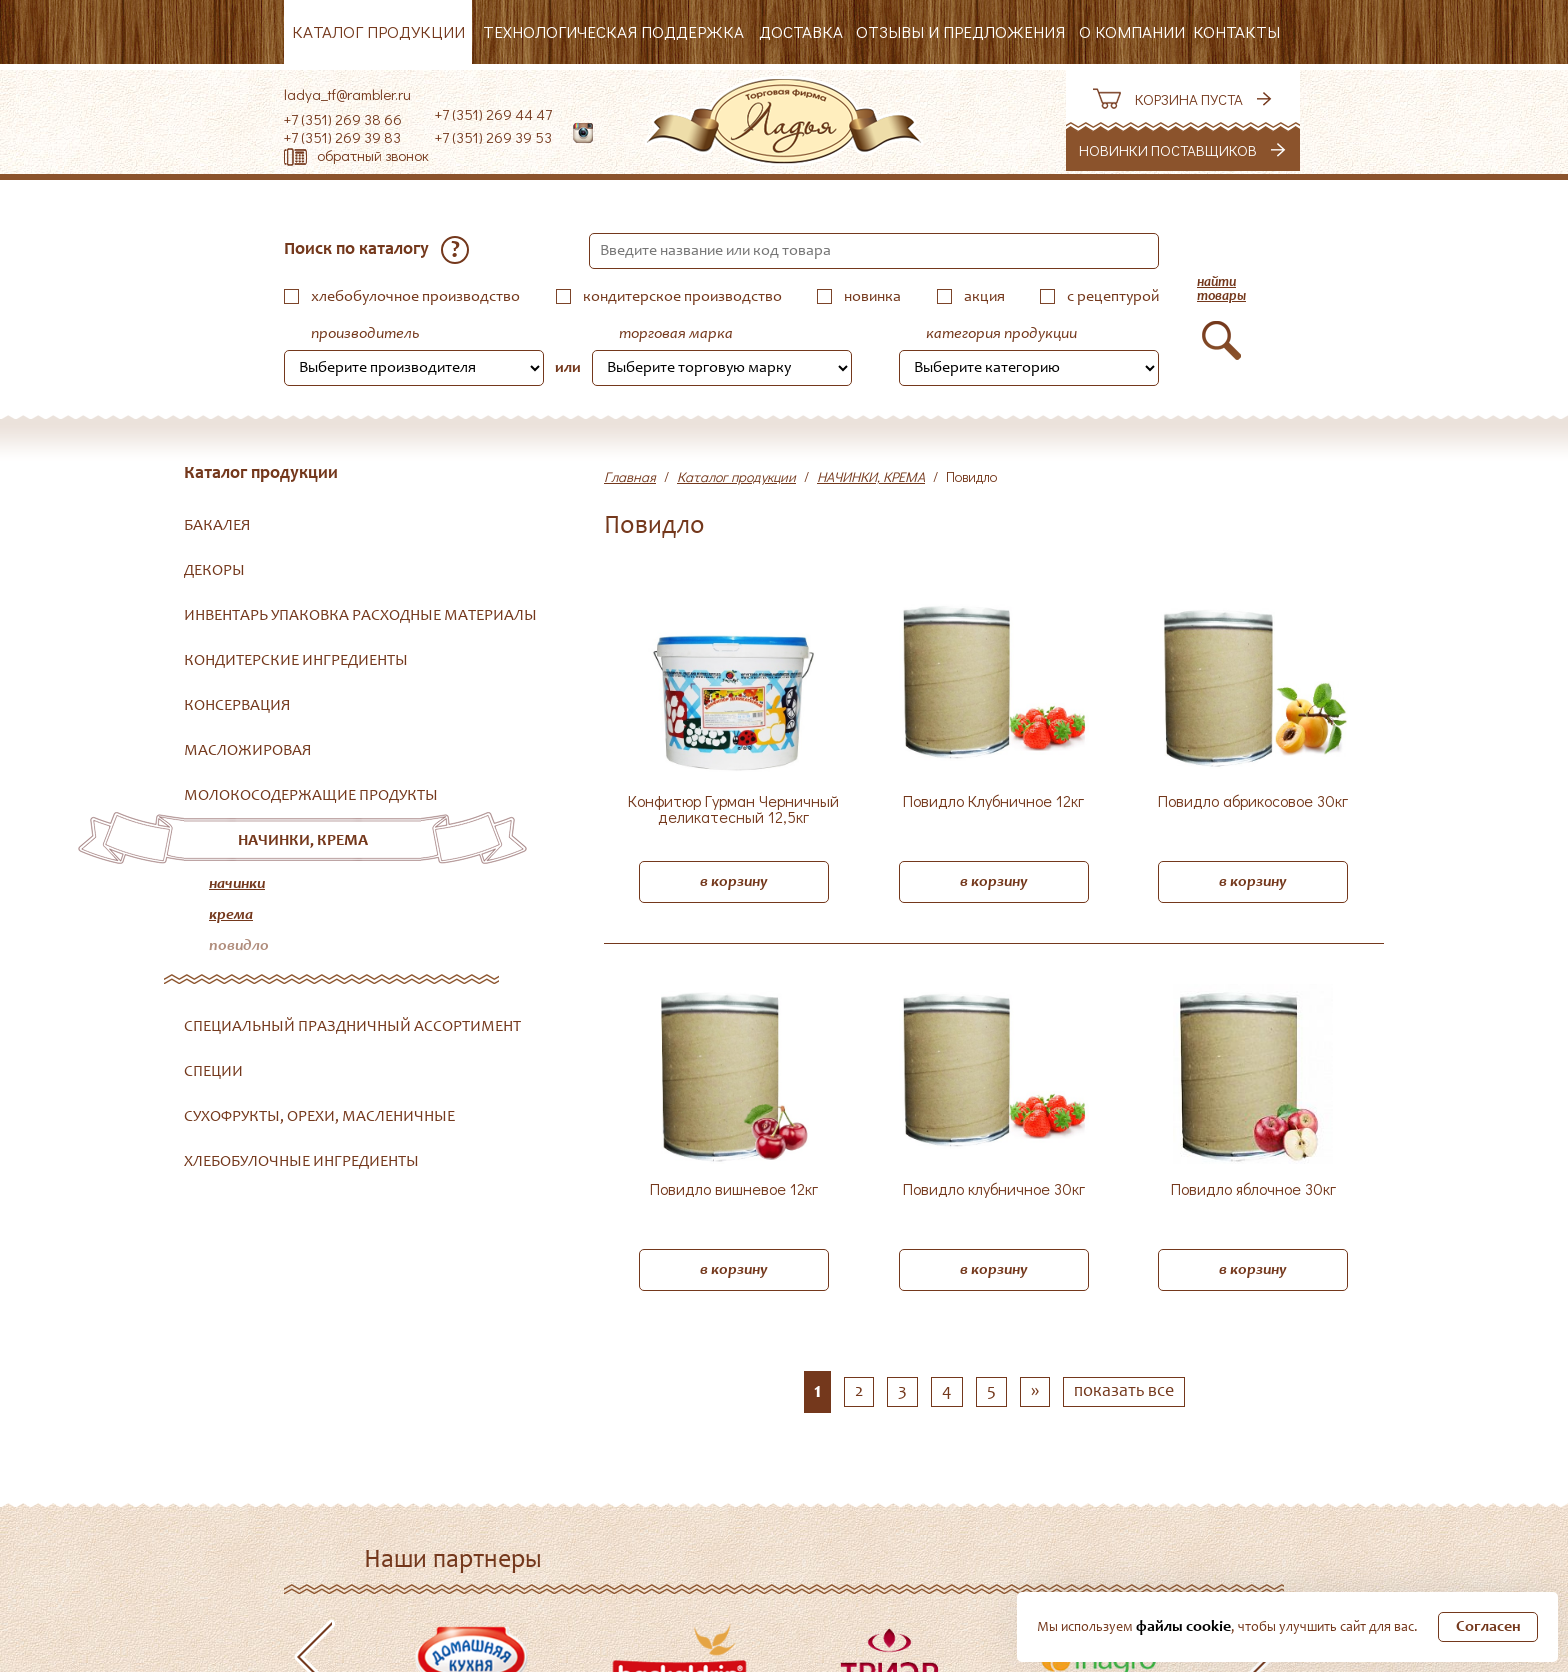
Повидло (239, 946)
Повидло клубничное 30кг (994, 1190)
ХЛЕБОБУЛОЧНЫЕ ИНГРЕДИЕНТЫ (301, 1162)
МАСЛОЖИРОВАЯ (248, 751)
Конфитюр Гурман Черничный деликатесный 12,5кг (733, 810)
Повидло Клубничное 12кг (993, 802)
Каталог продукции (378, 31)
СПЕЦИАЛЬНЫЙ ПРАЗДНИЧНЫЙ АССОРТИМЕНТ (352, 1027)
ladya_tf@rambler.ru (347, 94)
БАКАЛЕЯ (217, 526)
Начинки (237, 884)
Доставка (801, 31)
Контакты (1236, 31)
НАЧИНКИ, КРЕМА (303, 841)
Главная (630, 476)
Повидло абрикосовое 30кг (1253, 802)
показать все (1124, 1392)
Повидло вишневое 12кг (734, 1190)
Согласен (1488, 1627)
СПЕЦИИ (213, 1072)
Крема (231, 915)
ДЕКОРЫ (214, 571)
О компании (1132, 31)
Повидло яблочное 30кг (1253, 1190)
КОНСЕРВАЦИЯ (237, 706)
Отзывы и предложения (960, 31)
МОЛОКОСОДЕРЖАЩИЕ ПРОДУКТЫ (311, 796)
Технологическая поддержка (613, 31)
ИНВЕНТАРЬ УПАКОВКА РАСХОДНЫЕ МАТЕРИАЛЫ (360, 616)
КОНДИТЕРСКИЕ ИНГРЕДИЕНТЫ (296, 661)
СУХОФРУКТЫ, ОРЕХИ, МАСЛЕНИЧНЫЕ (319, 1117)
